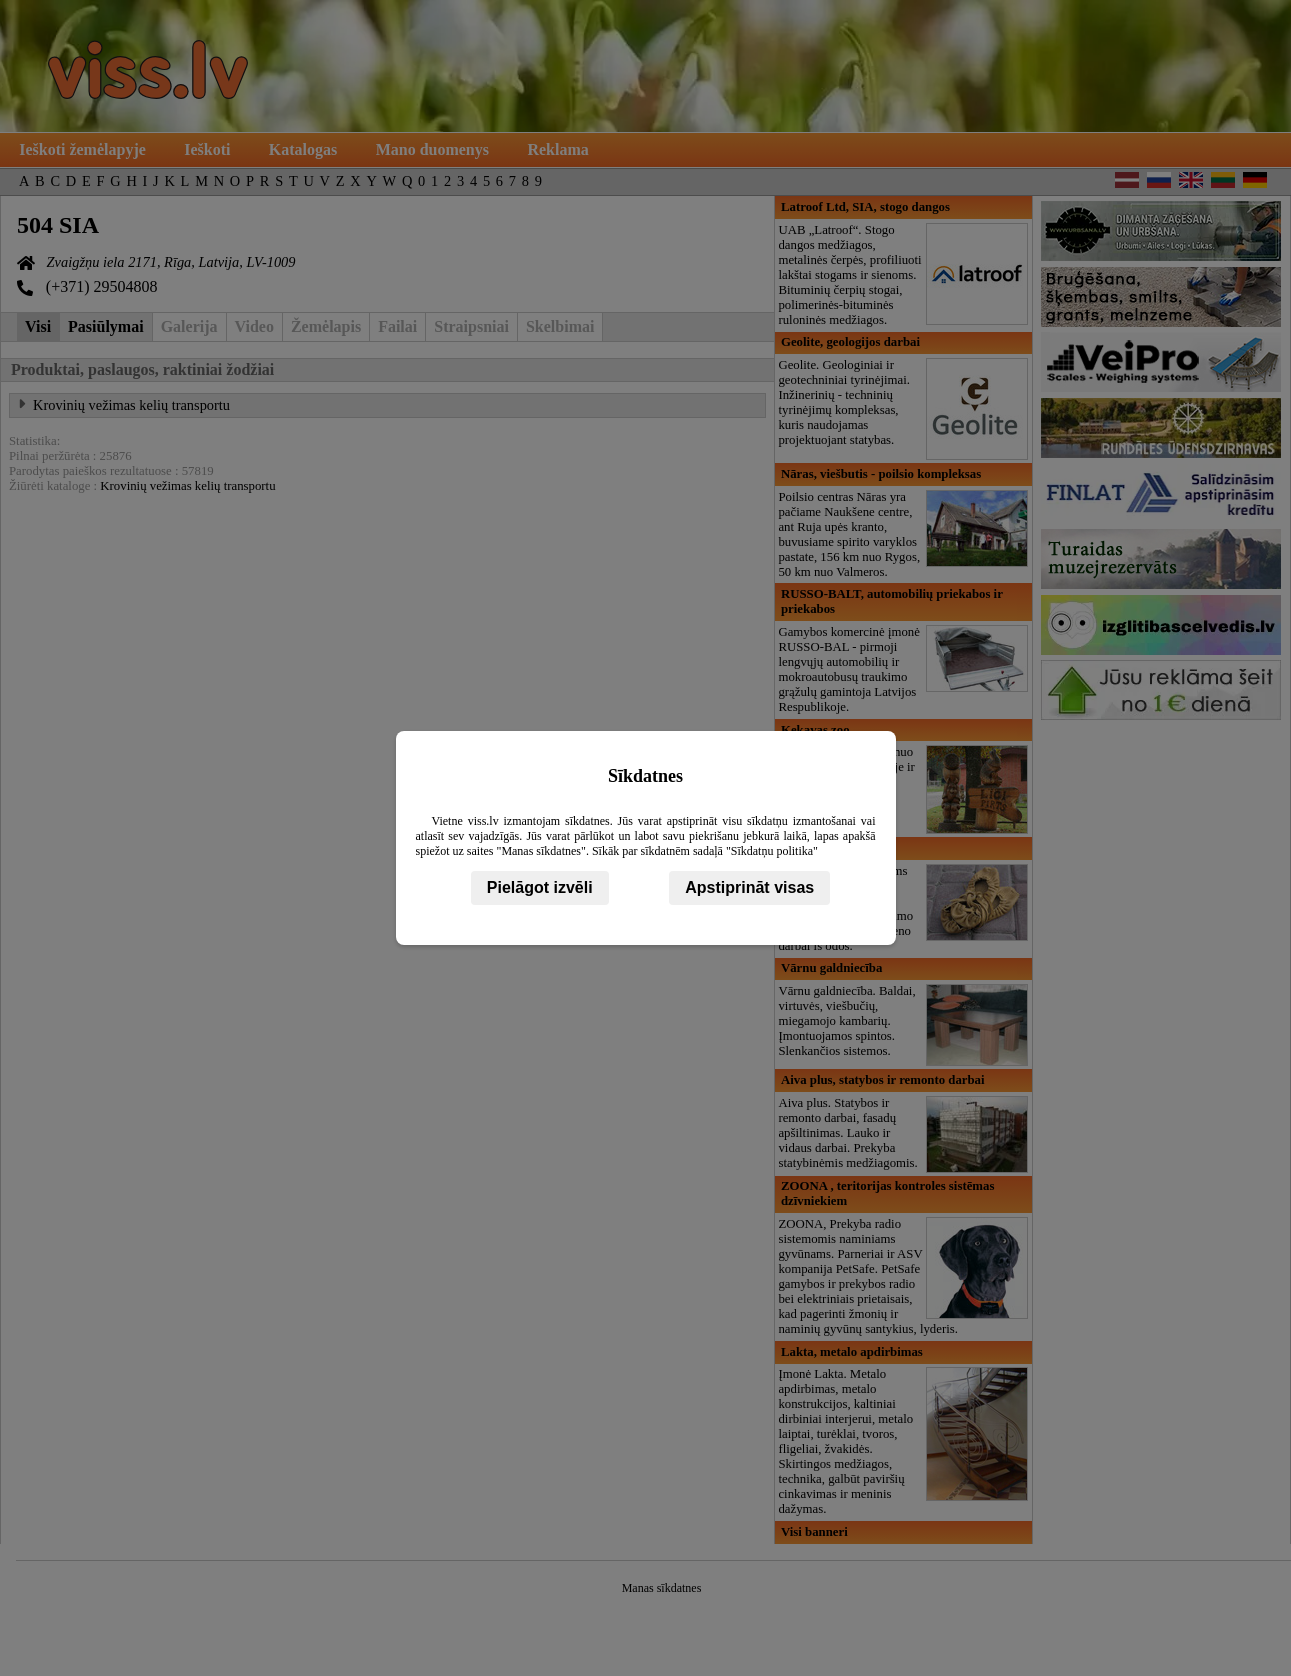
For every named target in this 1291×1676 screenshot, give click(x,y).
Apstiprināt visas (749, 887)
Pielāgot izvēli (540, 887)
